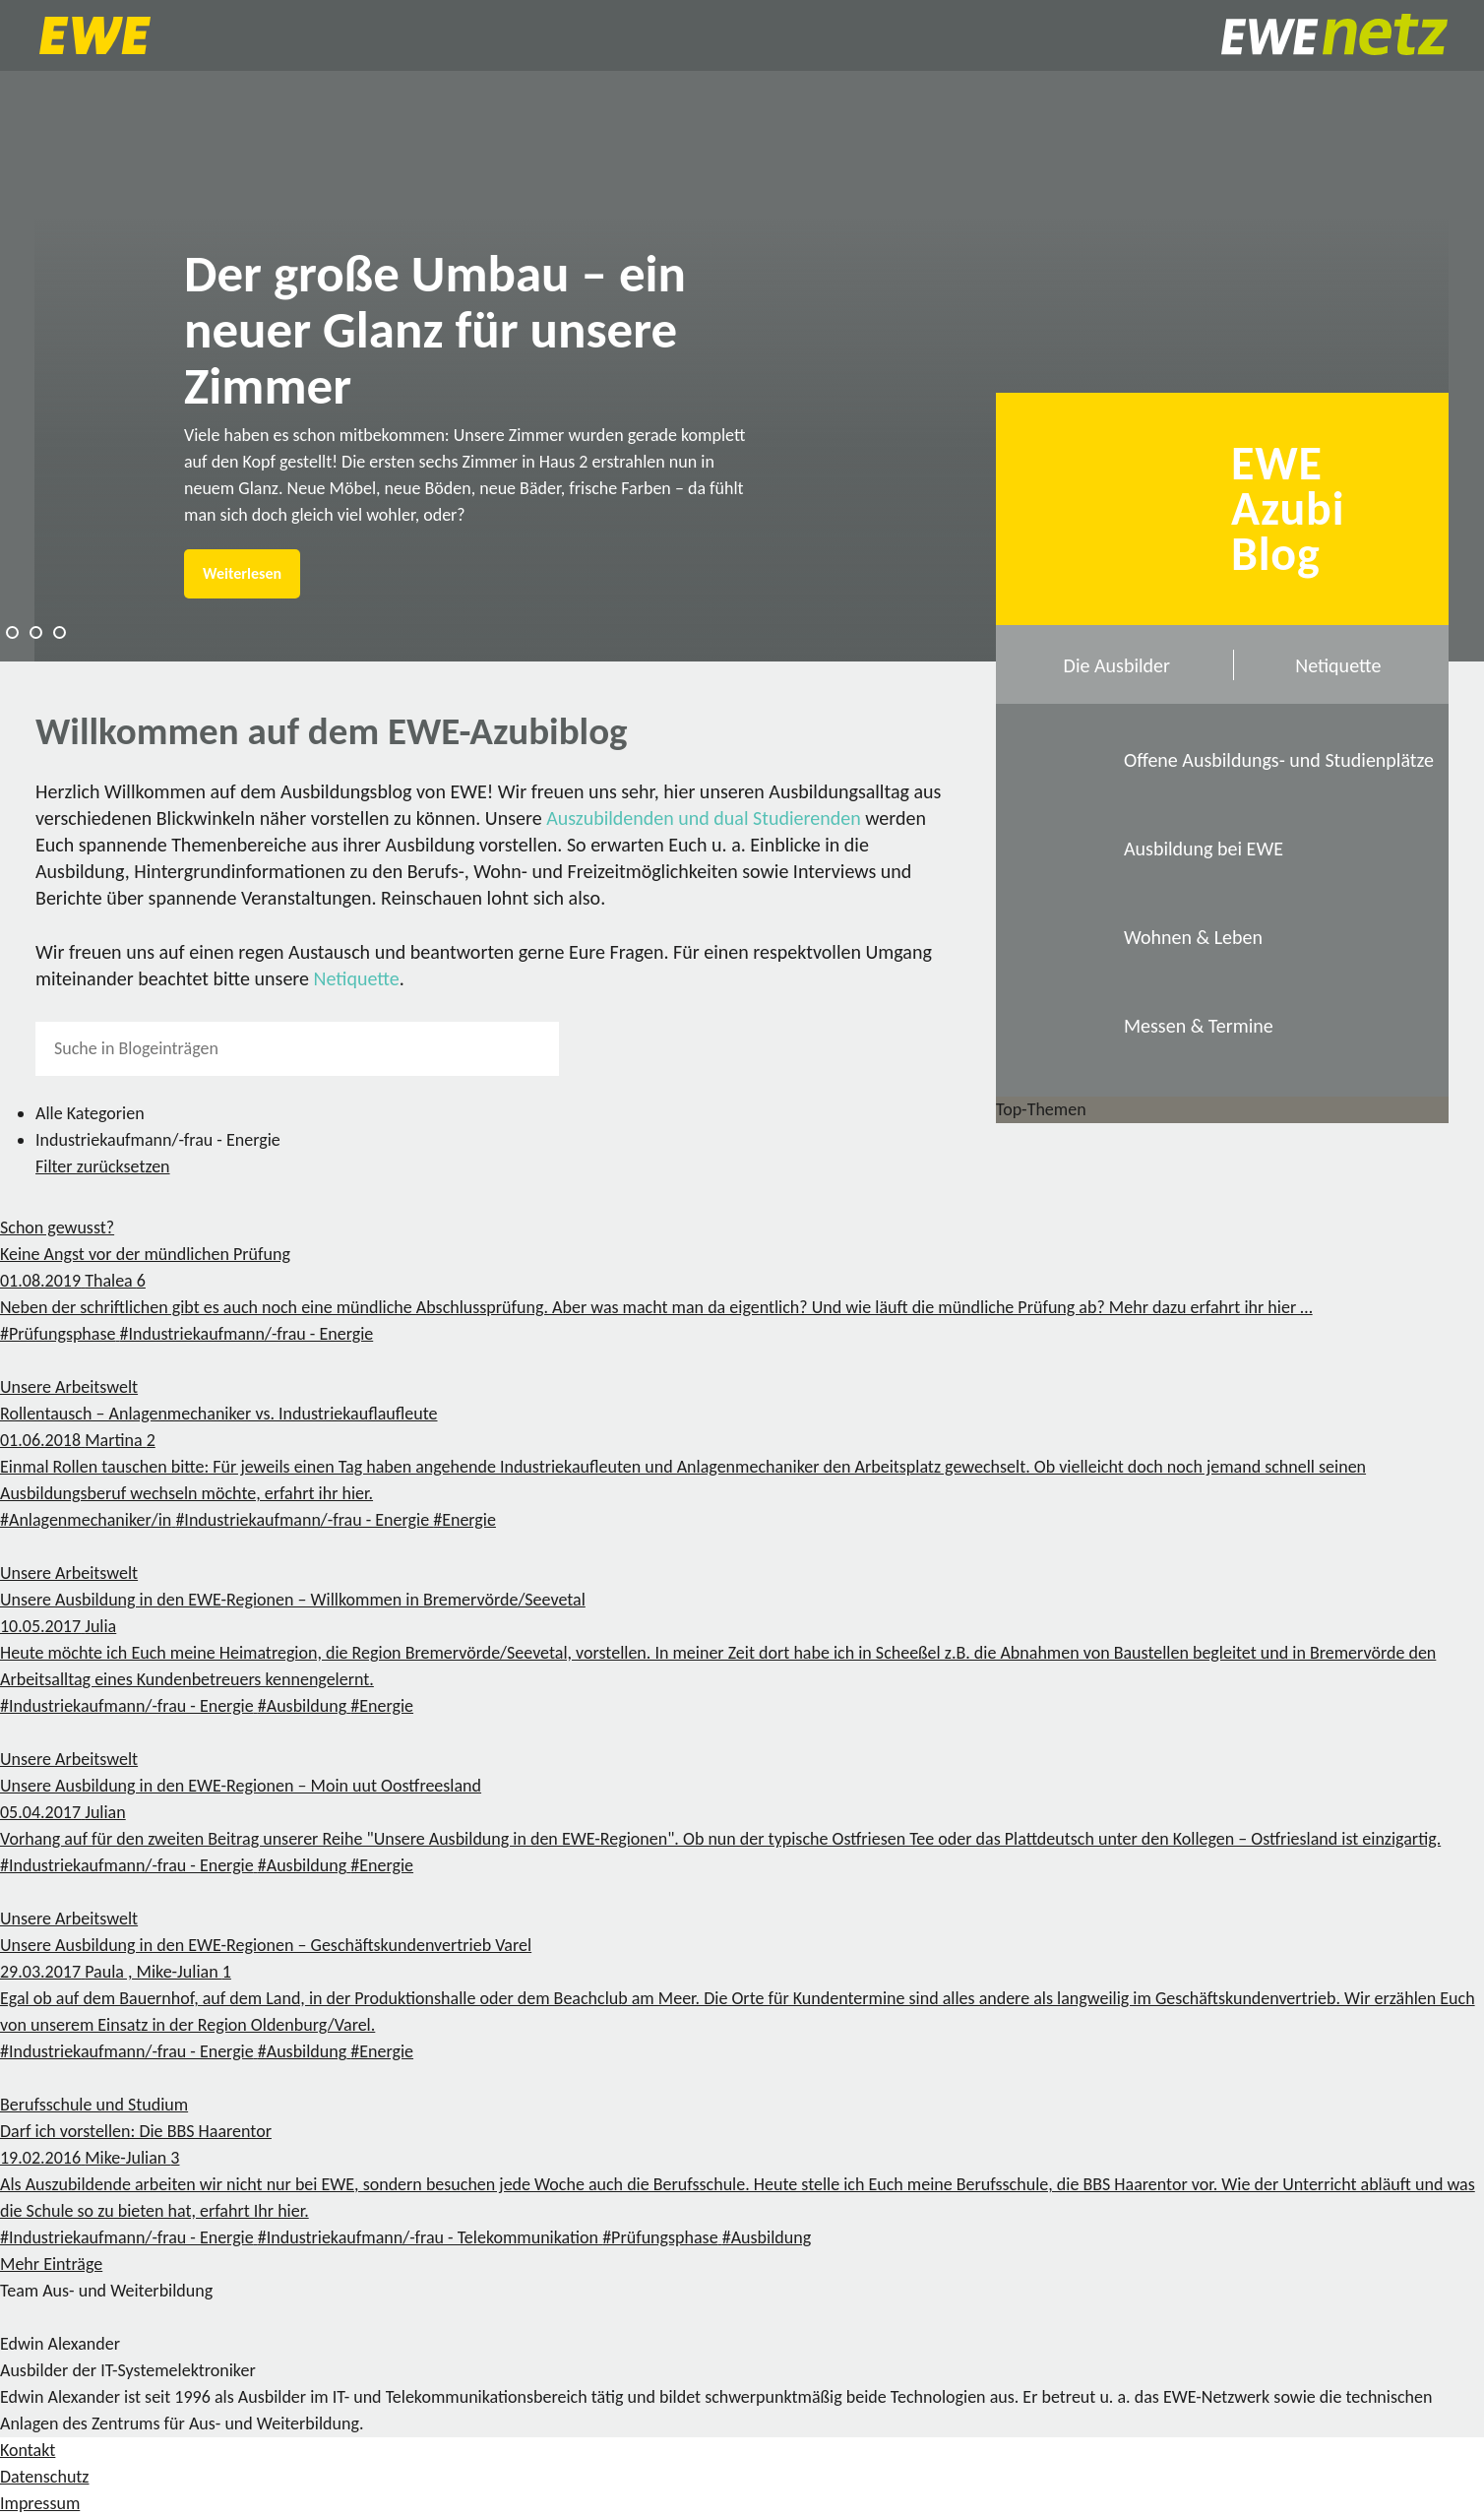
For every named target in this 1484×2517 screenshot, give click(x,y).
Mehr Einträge (51, 2264)
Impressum (40, 2503)
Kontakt (27, 2450)
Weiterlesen (242, 573)
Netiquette (357, 978)
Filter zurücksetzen (102, 1166)
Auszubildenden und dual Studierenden (703, 818)
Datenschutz (44, 2476)
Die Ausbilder (1117, 665)
